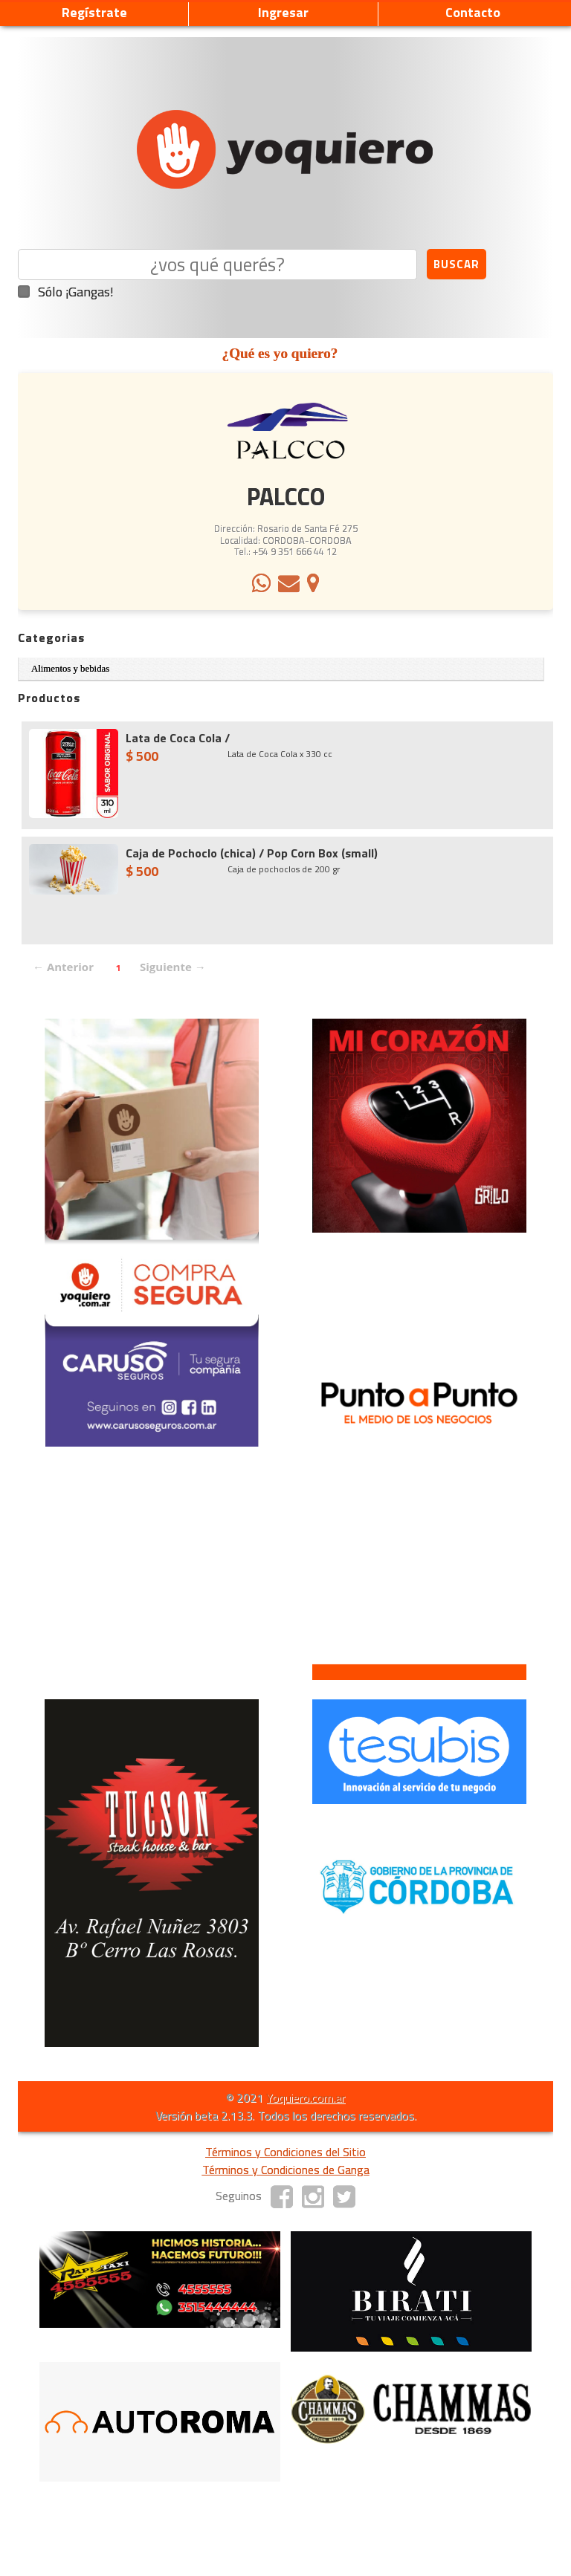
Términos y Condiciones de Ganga (286, 2169)
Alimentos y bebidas (70, 669)
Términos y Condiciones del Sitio (285, 2152)
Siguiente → (173, 966)
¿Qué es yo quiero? (280, 353)
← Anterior (63, 966)
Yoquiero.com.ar (305, 2097)
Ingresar (283, 12)
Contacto (472, 12)
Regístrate (94, 12)
